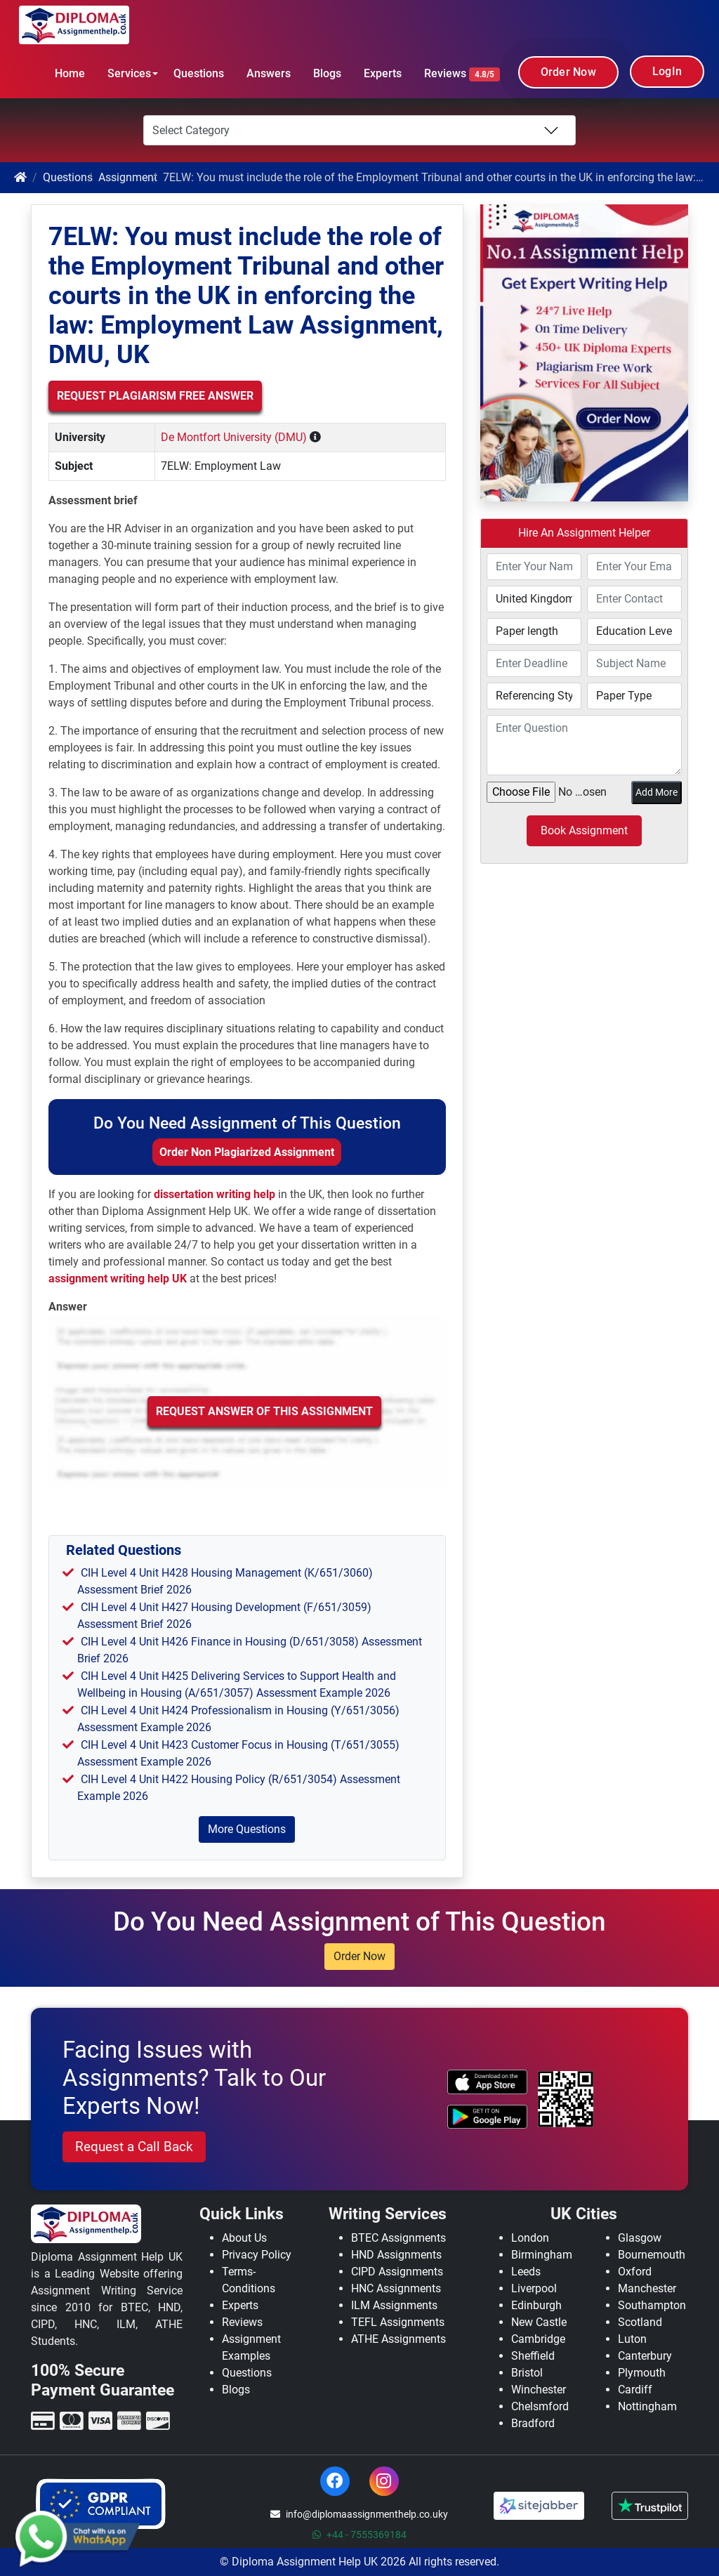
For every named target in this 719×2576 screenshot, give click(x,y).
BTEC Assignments (398, 2238)
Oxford (635, 2271)
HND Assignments (396, 2254)
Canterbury (645, 2356)
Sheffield (533, 2356)
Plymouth (642, 2372)
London (530, 2238)
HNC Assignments (396, 2288)
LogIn (667, 71)
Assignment (127, 177)
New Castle (539, 2322)
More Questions (247, 1829)
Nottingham (647, 2406)
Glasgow (639, 2238)
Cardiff (635, 2389)
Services (129, 73)
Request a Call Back (134, 2146)
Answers (268, 73)
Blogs (327, 73)
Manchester (647, 2288)
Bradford (533, 2423)
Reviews (462, 74)
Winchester (538, 2389)
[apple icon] (487, 2082)
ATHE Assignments (398, 2339)
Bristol (527, 2372)
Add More (656, 792)
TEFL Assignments (397, 2322)
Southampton (652, 2305)
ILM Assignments (394, 2305)
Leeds (526, 2271)
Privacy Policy (256, 2254)
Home (70, 73)
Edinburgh (536, 2305)
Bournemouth (651, 2254)
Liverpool (534, 2288)
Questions (198, 73)
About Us (244, 2238)
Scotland (640, 2322)
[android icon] (487, 2117)
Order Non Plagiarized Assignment (246, 1152)
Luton (632, 2339)
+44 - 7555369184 (359, 2534)
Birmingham (541, 2254)
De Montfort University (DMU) (234, 437)
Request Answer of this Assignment (264, 1411)
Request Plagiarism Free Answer (155, 395)
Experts (383, 73)
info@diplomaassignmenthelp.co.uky (359, 2514)
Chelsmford (540, 2406)
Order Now (568, 72)
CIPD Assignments (397, 2271)
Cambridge (538, 2339)
